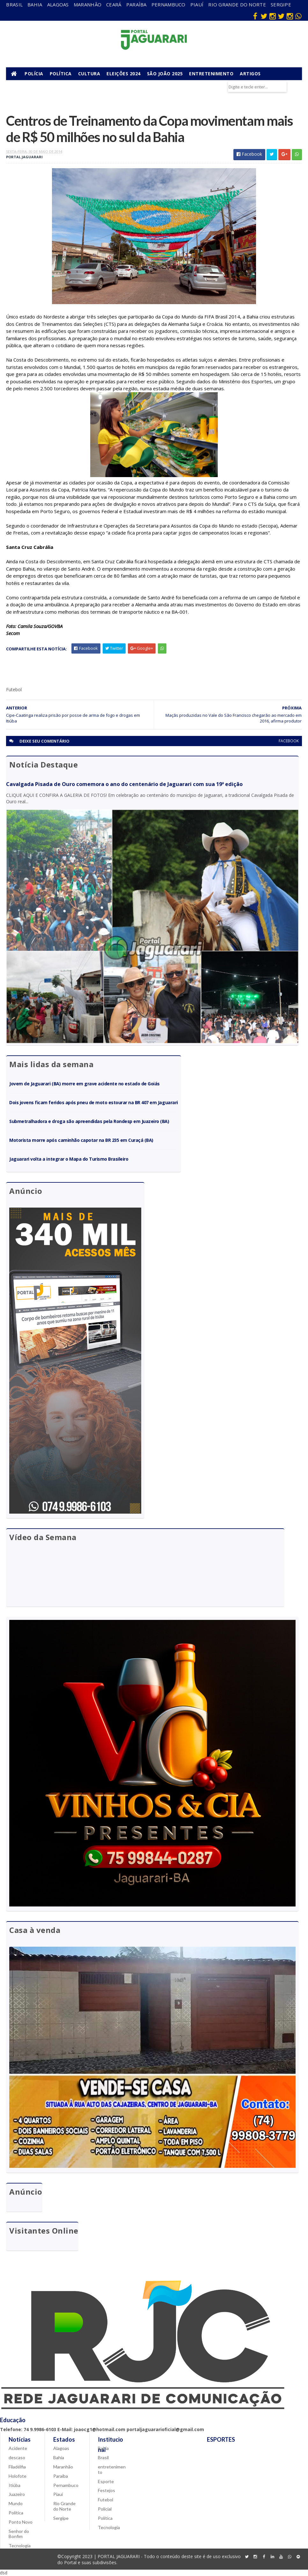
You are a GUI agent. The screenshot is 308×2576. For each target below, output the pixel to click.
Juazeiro (17, 2494)
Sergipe (281, 4)
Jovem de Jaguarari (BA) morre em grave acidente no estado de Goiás (84, 1084)
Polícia (34, 74)
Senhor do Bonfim (19, 2533)
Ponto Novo (21, 2522)
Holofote (17, 2476)
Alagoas (58, 4)
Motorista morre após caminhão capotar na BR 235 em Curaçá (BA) (81, 1140)
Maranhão (87, 4)
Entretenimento (211, 74)
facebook (289, 741)
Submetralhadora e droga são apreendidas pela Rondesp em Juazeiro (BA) (89, 1121)
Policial (105, 2509)
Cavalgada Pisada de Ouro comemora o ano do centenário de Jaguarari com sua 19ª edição (124, 784)
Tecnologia (20, 2545)
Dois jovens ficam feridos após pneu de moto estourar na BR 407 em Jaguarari (93, 1102)
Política (61, 74)
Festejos (106, 2490)
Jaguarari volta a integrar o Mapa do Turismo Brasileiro (68, 1159)
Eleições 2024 (123, 74)
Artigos (250, 74)
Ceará (113, 4)
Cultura (89, 74)
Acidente (18, 2448)
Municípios (23, 86)
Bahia (34, 4)
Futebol (105, 2499)
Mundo (16, 2503)
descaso (17, 2457)
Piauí (197, 4)
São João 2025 (165, 74)
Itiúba (14, 2485)
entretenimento (112, 2469)
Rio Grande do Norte (237, 4)
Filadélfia (17, 2466)
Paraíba (136, 4)
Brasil (14, 4)
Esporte (106, 2481)
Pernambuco (168, 4)
